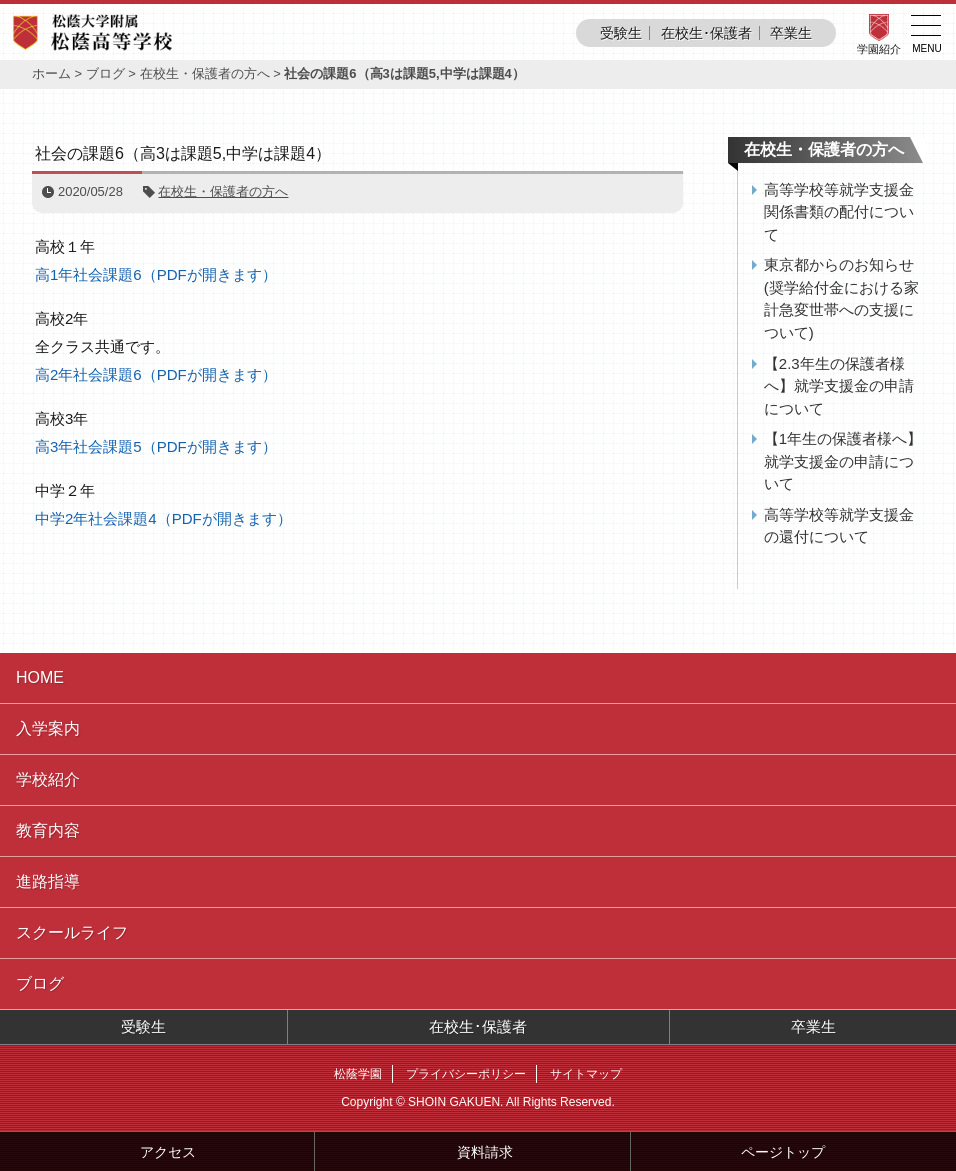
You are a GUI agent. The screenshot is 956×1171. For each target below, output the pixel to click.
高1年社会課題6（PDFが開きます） (156, 274)
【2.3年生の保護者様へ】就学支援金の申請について (839, 386)
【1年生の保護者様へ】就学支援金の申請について (843, 461)
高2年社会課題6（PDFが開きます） (156, 374)
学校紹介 (48, 779)
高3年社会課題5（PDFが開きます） (156, 446)
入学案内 (48, 728)
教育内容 (48, 830)
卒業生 (791, 33)
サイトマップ (586, 1074)
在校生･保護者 (706, 33)
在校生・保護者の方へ (205, 73)
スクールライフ (72, 932)
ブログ (105, 73)
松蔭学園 (358, 1074)
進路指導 (48, 881)
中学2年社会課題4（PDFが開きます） (163, 518)
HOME (40, 677)
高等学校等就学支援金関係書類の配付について (839, 212)
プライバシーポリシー (466, 1074)
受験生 (621, 33)
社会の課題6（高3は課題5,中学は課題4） (183, 153)
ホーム (51, 73)
